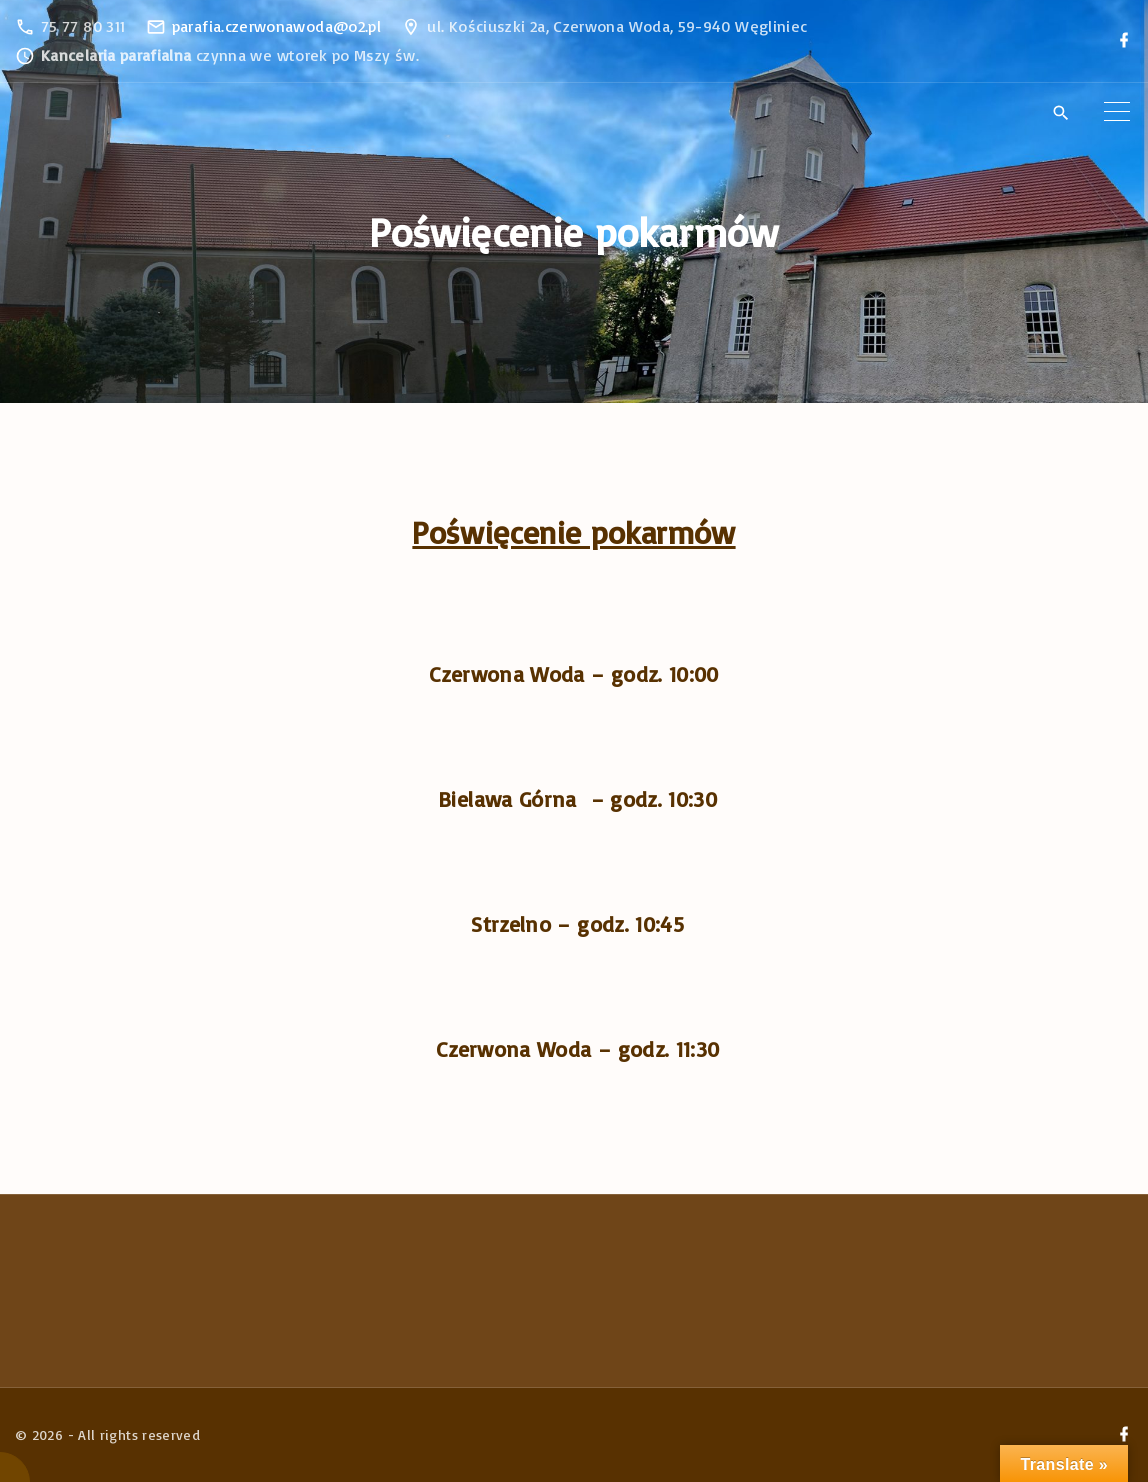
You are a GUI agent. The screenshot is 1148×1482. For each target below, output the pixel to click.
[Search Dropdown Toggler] (1060, 113)
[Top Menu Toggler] (1117, 112)
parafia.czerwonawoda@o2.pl (276, 26)
